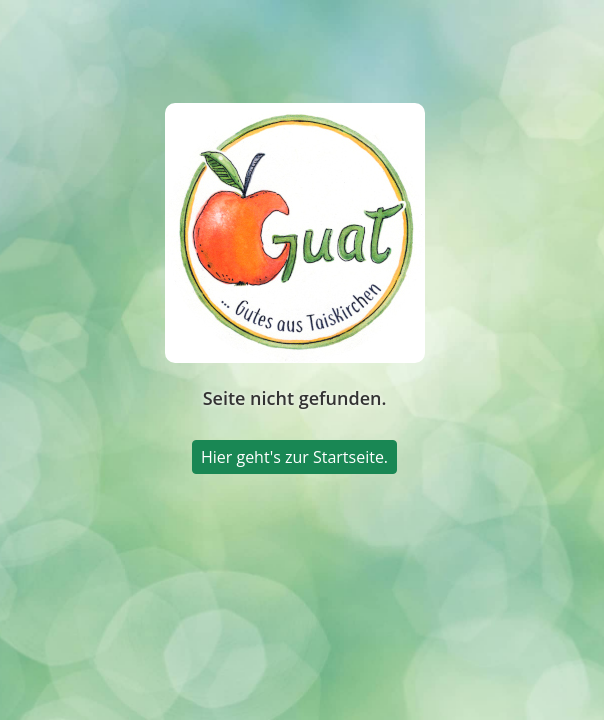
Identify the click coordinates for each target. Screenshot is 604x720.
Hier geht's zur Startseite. (294, 457)
